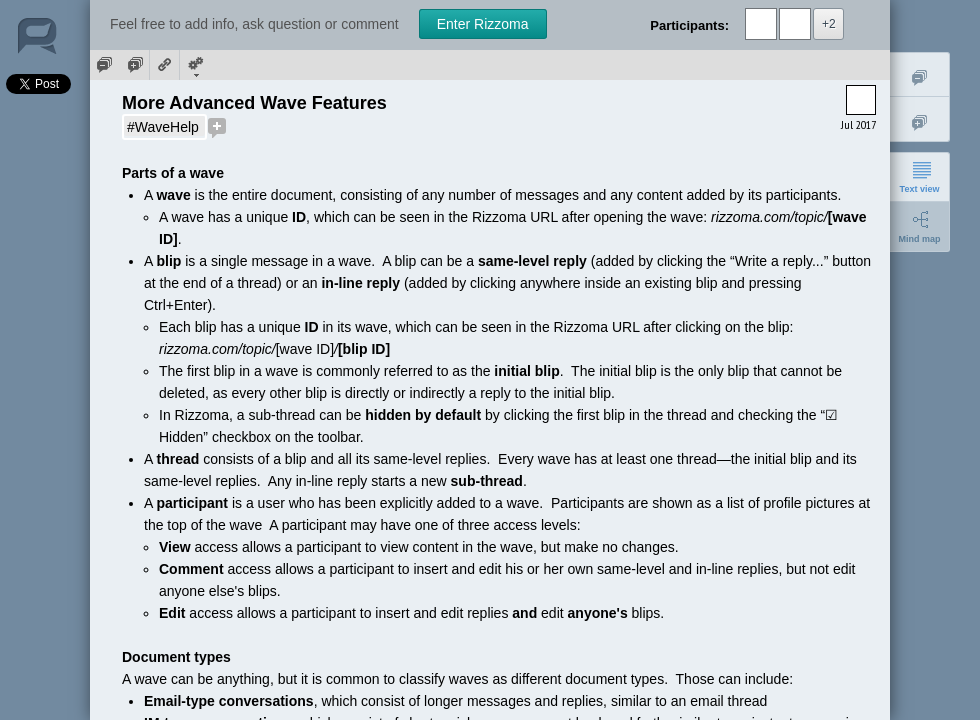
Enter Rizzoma (483, 24)
